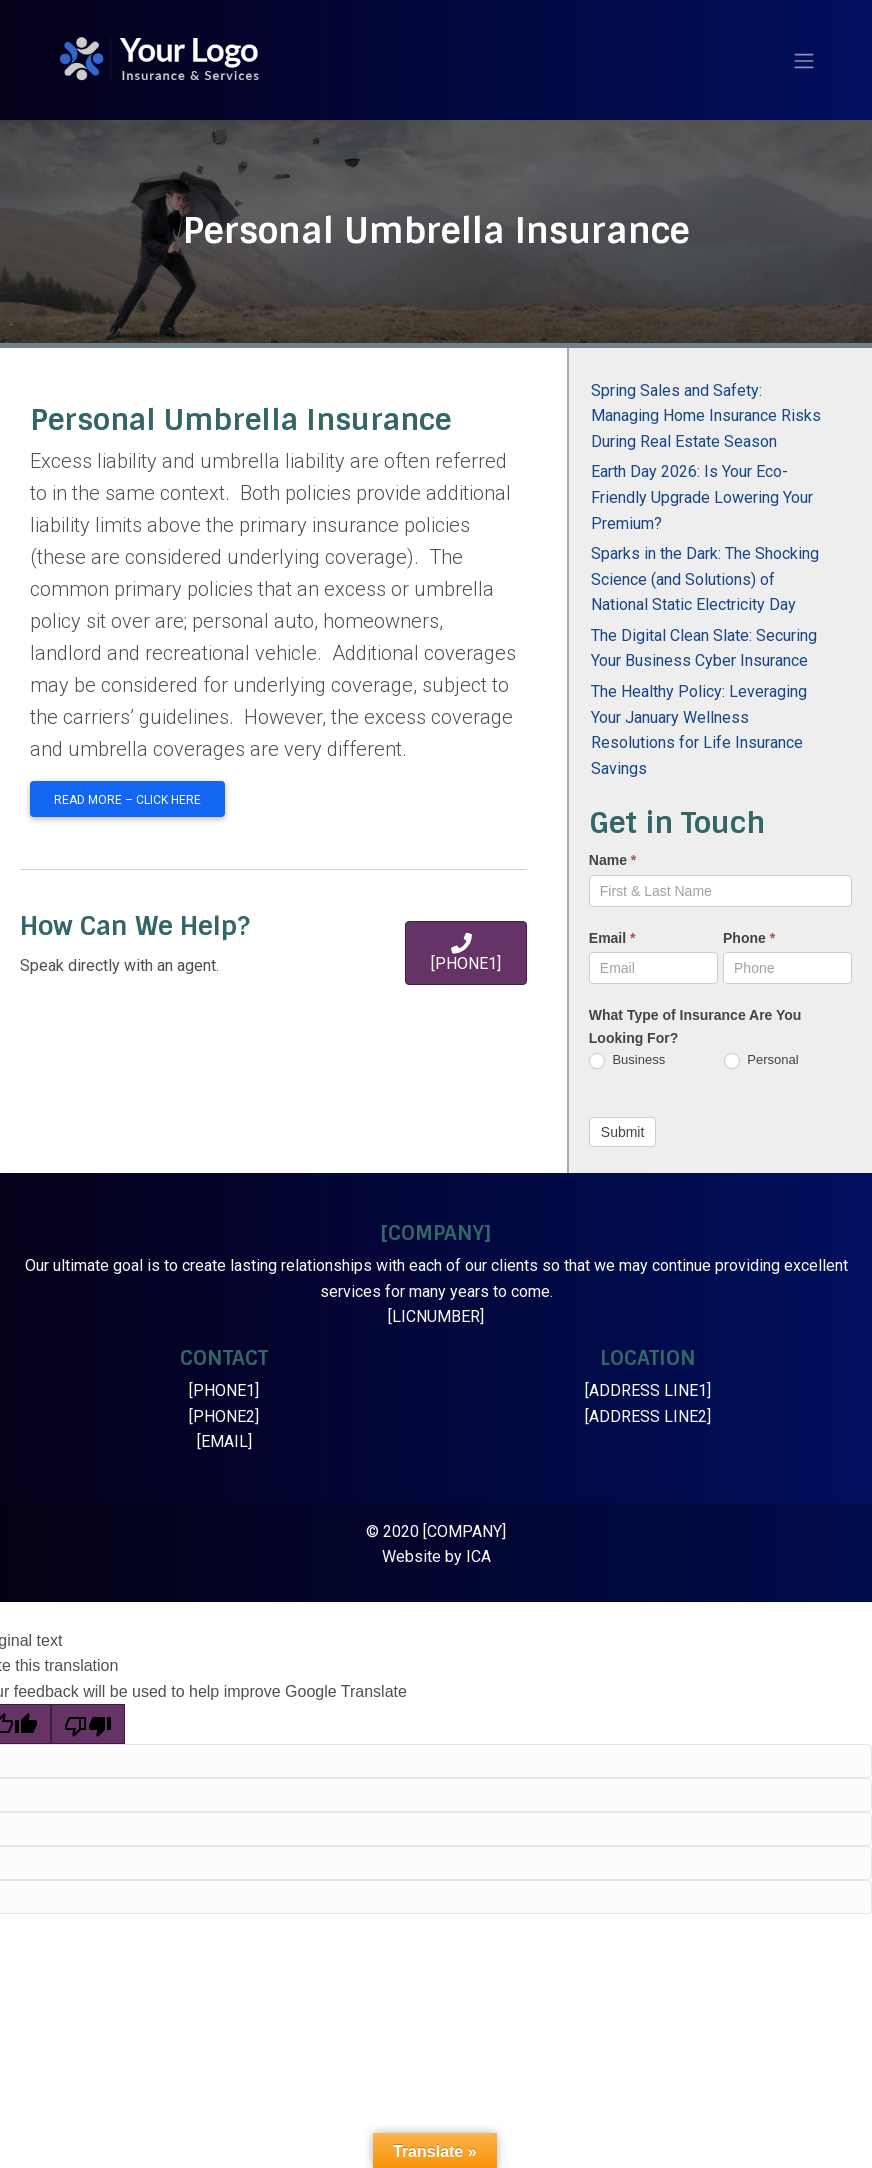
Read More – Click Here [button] (127, 800)
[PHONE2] (224, 1416)
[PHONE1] (224, 1390)
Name (612, 860)
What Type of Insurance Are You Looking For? (695, 1026)
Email (612, 938)
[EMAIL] (224, 1441)
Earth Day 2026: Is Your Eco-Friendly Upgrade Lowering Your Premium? (702, 497)
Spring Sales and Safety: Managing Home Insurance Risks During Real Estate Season (706, 416)
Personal (761, 1060)
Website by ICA (436, 1556)
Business (627, 1060)
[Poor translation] (88, 1724)
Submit (623, 1132)
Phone (749, 938)
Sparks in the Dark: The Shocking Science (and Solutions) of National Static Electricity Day (705, 579)
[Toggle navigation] (804, 61)
